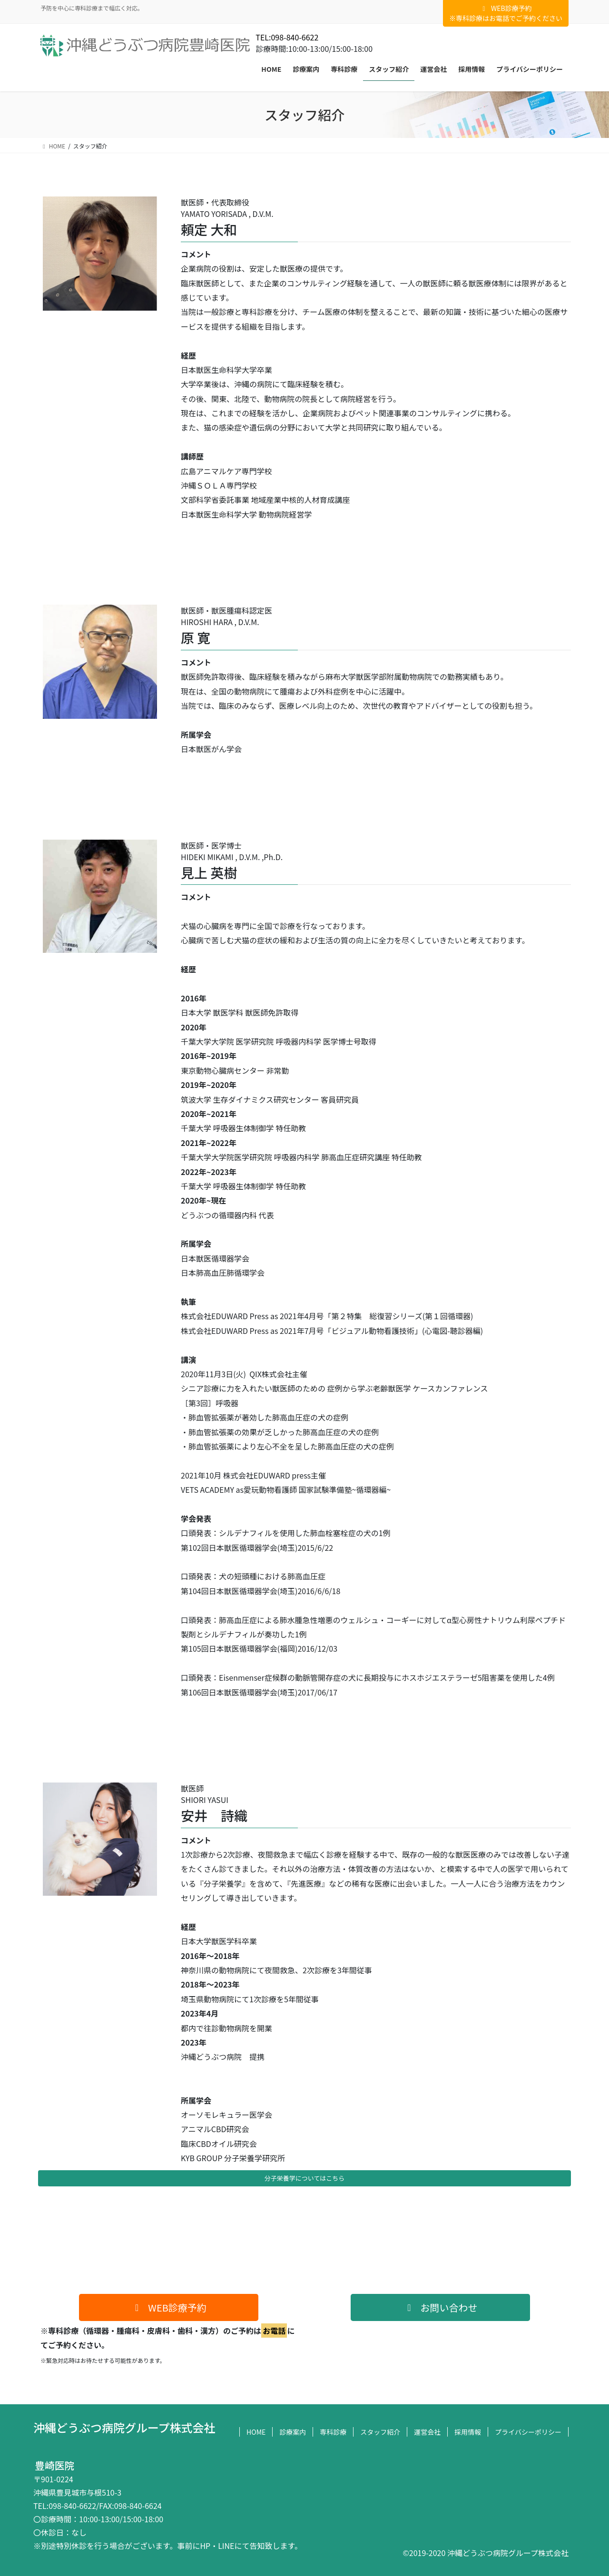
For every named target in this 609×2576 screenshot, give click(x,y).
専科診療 (333, 2432)
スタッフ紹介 (380, 2432)
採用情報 (467, 2432)
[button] (168, 2307)
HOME (255, 2432)
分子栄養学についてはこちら (304, 2178)
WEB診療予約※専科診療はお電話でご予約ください (505, 13)
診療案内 (292, 2432)
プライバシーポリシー (528, 2432)
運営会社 (427, 2432)
